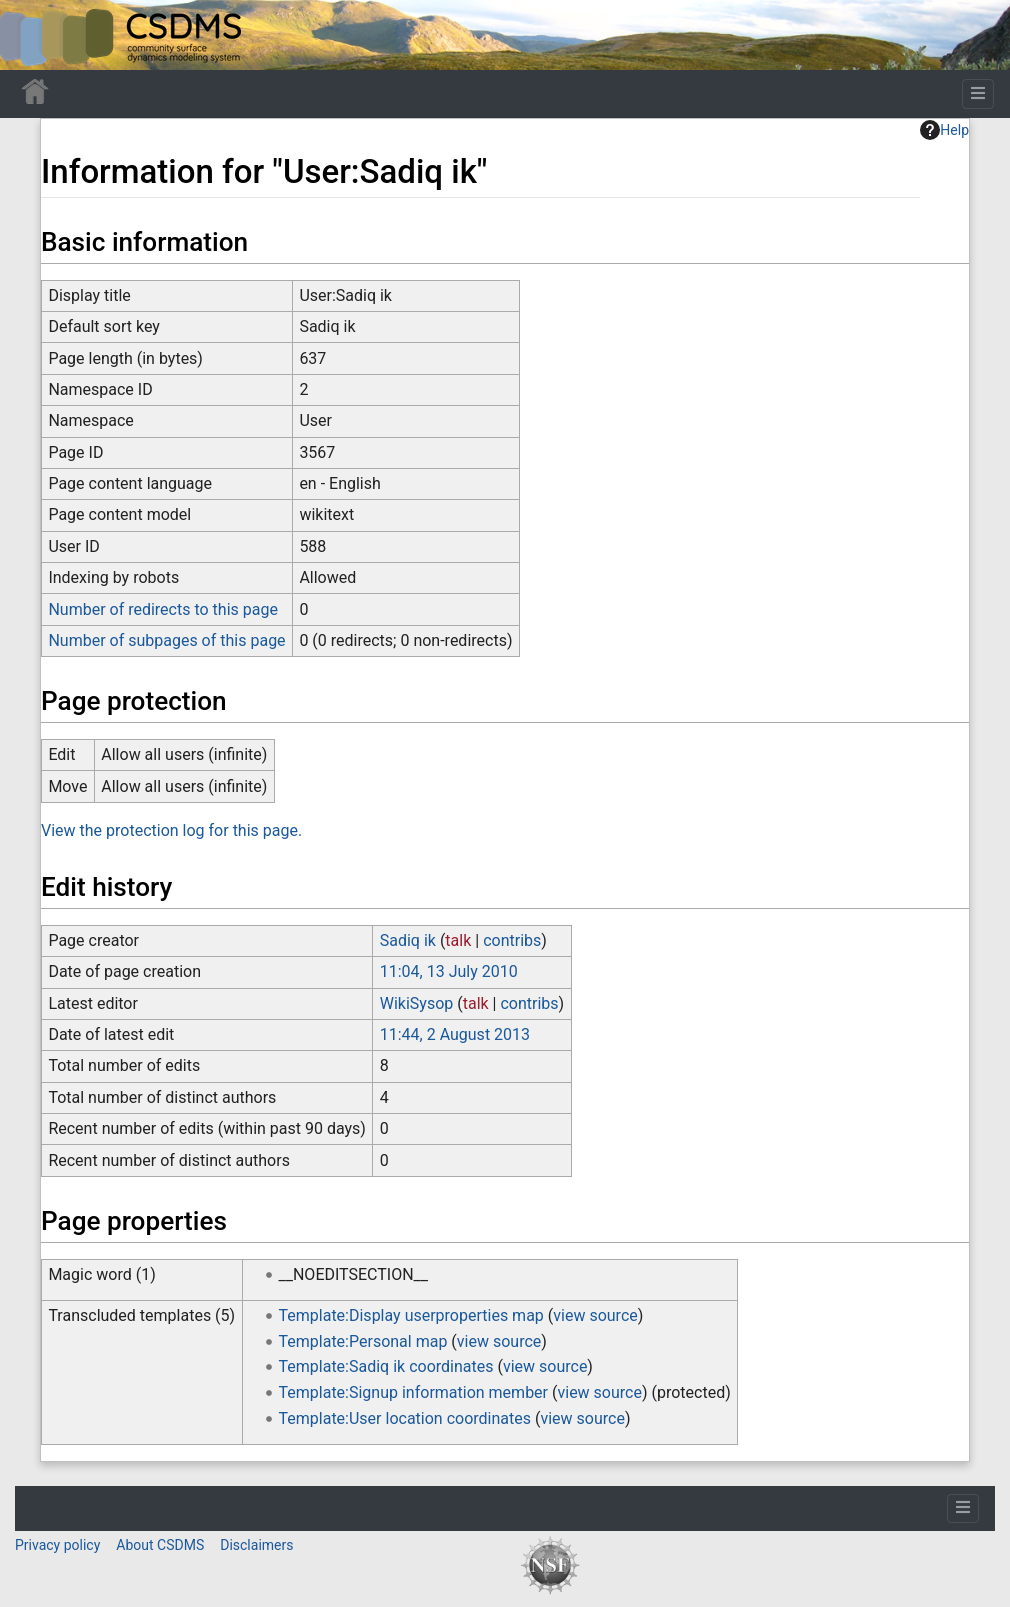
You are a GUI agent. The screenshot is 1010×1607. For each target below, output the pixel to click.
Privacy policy (57, 1545)
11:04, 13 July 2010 (449, 971)
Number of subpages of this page (166, 640)
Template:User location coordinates (405, 1418)
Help (944, 130)
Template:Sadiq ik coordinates (386, 1366)
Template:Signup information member (414, 1392)
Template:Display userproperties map (411, 1315)
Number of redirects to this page (163, 609)
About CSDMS (160, 1545)
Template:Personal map (363, 1341)
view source (595, 1315)
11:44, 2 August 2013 (455, 1034)
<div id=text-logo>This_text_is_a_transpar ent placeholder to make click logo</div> (32, 35)
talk (458, 940)
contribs (512, 940)
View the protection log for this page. (171, 830)
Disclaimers (256, 1545)
